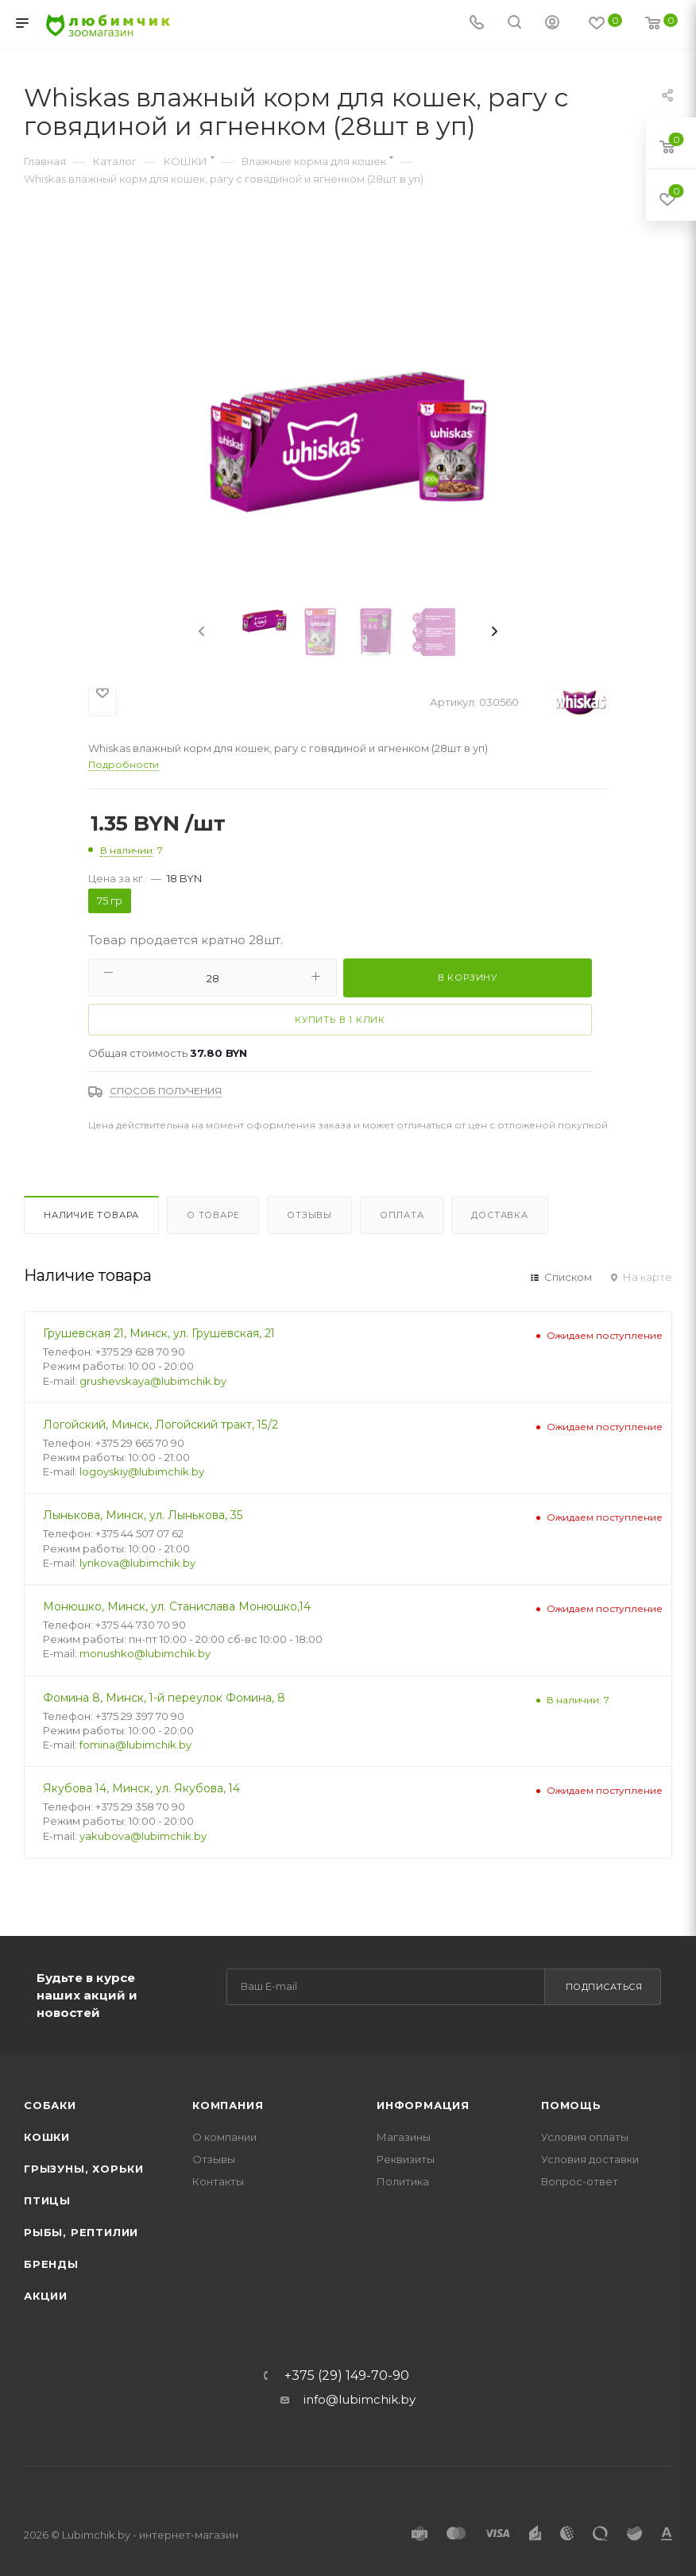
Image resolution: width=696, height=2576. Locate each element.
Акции (46, 2295)
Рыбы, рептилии (81, 2232)
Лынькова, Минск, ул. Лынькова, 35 (143, 1515)
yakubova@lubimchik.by (143, 1836)
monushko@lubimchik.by (145, 1653)
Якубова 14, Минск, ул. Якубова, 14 (141, 1788)
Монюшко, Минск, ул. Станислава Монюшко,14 (177, 1606)
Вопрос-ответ (579, 2181)
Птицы (47, 2200)
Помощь (571, 2105)
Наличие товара (91, 1215)
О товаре (213, 1215)
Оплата (402, 1215)
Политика (403, 2181)
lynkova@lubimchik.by (137, 1562)
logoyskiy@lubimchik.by (141, 1471)
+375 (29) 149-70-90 (346, 2376)
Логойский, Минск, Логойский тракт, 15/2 (160, 1424)
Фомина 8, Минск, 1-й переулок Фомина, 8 (164, 1698)
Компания (227, 2105)
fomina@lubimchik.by (135, 1744)
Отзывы (309, 1215)
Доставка (499, 1215)
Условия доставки (590, 2159)
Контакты (218, 2181)
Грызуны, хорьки (84, 2168)
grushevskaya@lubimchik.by (152, 1381)
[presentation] (214, 632)
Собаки (50, 2105)
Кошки (47, 2137)
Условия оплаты (584, 2137)
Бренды (51, 2264)
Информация (423, 2105)
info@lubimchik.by (360, 2399)
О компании (224, 2137)
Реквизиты (406, 2159)
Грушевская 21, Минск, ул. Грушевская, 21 (159, 1333)
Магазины (404, 2137)
